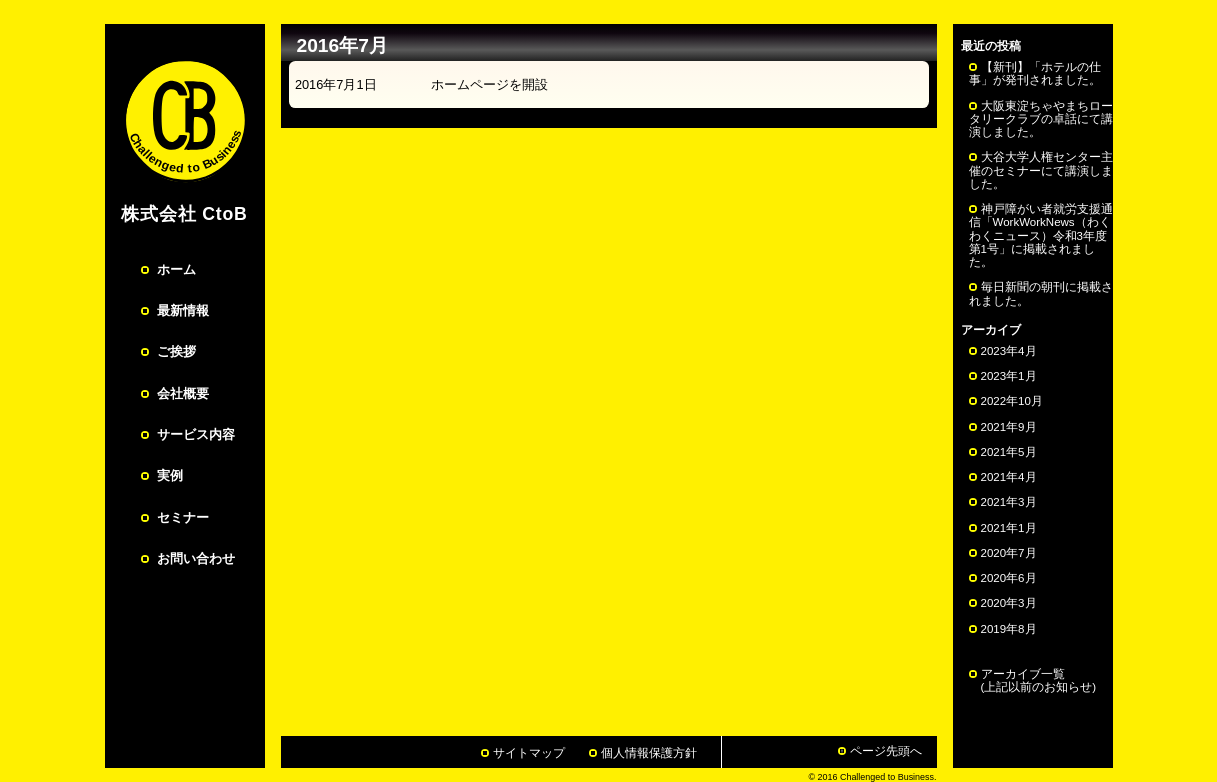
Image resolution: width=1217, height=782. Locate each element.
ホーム (176, 269)
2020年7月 (1009, 553)
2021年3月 (1009, 502)
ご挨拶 (176, 351)
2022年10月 (1012, 401)
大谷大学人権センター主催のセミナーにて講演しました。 (1041, 170)
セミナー (183, 517)
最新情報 (183, 310)
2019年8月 (1009, 629)
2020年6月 (1009, 578)
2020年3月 (1009, 603)
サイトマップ (529, 753)
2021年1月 (1009, 528)
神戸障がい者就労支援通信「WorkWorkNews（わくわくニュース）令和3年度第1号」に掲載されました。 (1041, 235)
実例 (170, 475)
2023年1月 (1009, 376)
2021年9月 (1009, 427)
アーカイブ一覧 (1033, 680)
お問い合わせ (196, 558)
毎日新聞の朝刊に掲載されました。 (1041, 293)
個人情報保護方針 (649, 753)
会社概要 (183, 393)
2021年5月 (1009, 452)
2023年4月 (1009, 351)
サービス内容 (196, 434)
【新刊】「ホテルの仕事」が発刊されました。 (1035, 73)
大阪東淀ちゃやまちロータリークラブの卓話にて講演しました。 (1041, 119)
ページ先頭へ (886, 751)
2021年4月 (1009, 477)
